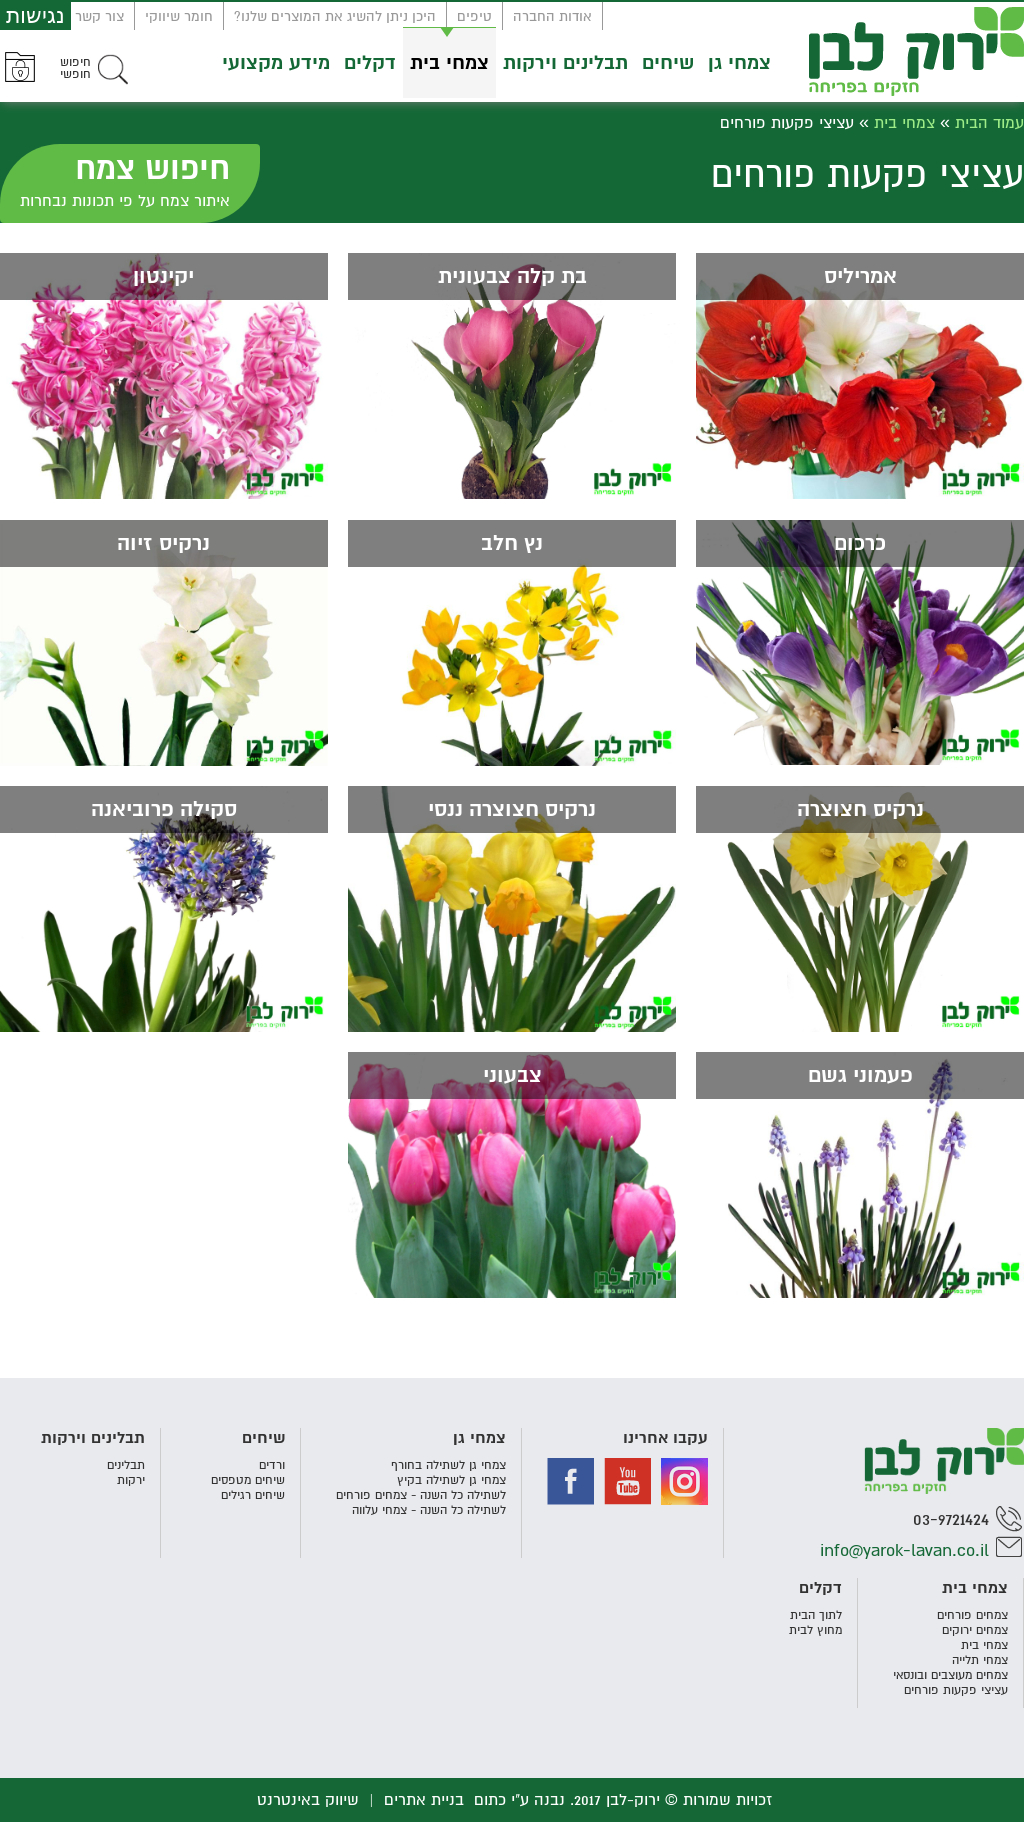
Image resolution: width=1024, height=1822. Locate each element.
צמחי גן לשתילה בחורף (448, 1465)
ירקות (131, 1480)
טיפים (474, 16)
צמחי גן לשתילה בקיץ (451, 1480)
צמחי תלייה (980, 1660)
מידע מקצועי (276, 63)
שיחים (668, 63)
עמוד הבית (989, 123)
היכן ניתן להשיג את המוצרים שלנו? (335, 16)
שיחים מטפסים (248, 1480)
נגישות (35, 15)
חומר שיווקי (179, 16)
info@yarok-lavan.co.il (904, 1550)
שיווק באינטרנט (308, 1800)
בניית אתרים (424, 1800)
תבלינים (126, 1465)
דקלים (370, 63)
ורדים (272, 1465)
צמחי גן (739, 63)
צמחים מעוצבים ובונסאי (950, 1675)
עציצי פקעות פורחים (956, 1690)
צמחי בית (449, 63)
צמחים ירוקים (975, 1630)
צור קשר (99, 16)
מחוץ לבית (815, 1630)
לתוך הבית (816, 1615)
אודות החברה (552, 16)
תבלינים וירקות (565, 63)
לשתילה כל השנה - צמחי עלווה (429, 1510)
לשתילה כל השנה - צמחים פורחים (421, 1495)
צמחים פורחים (972, 1615)
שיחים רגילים (253, 1495)
